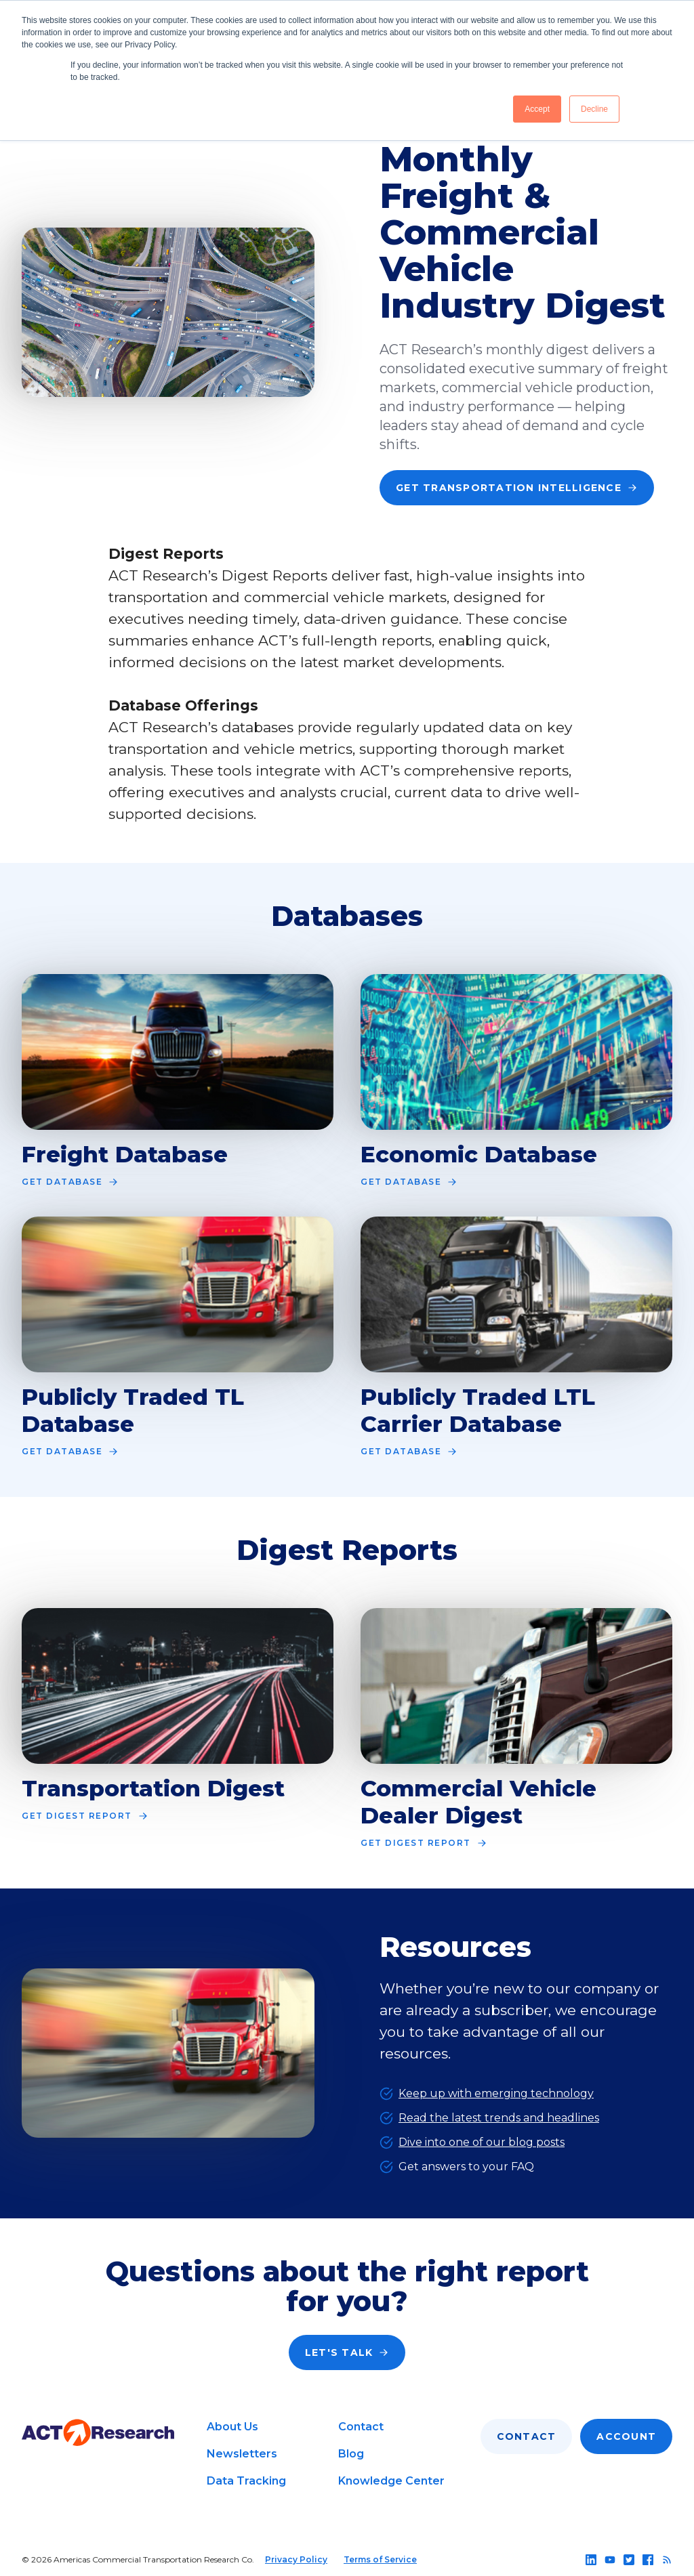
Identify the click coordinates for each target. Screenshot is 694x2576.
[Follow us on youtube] (610, 2559)
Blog (351, 2453)
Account (626, 2436)
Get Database (70, 1182)
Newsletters (242, 2453)
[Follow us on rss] (666, 2559)
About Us (232, 2426)
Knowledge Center (391, 2480)
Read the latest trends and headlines (499, 2117)
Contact (361, 2426)
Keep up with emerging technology (496, 2093)
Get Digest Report (85, 1816)
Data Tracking (246, 2480)
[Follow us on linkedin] (591, 2559)
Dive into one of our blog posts (482, 2142)
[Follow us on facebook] (647, 2559)
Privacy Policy (296, 2559)
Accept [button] (537, 109)
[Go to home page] (98, 2433)
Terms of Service (380, 2559)
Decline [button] (594, 109)
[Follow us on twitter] (629, 2559)
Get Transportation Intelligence (517, 488)
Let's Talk (347, 2352)
